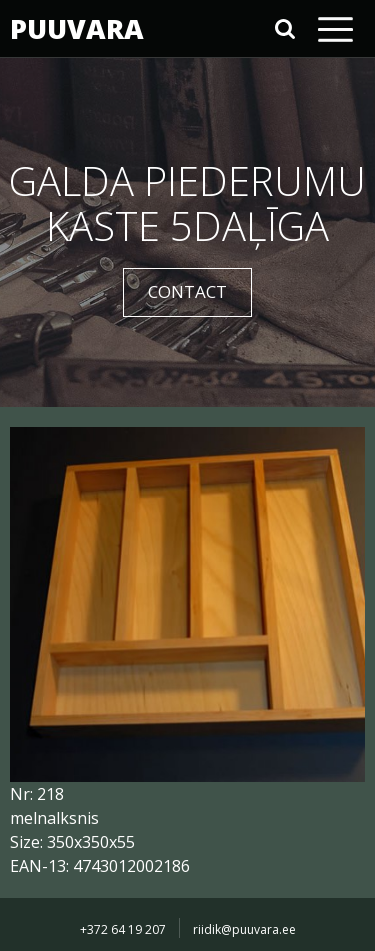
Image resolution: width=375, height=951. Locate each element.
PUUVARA (75, 28)
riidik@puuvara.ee (244, 929)
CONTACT (187, 291)
